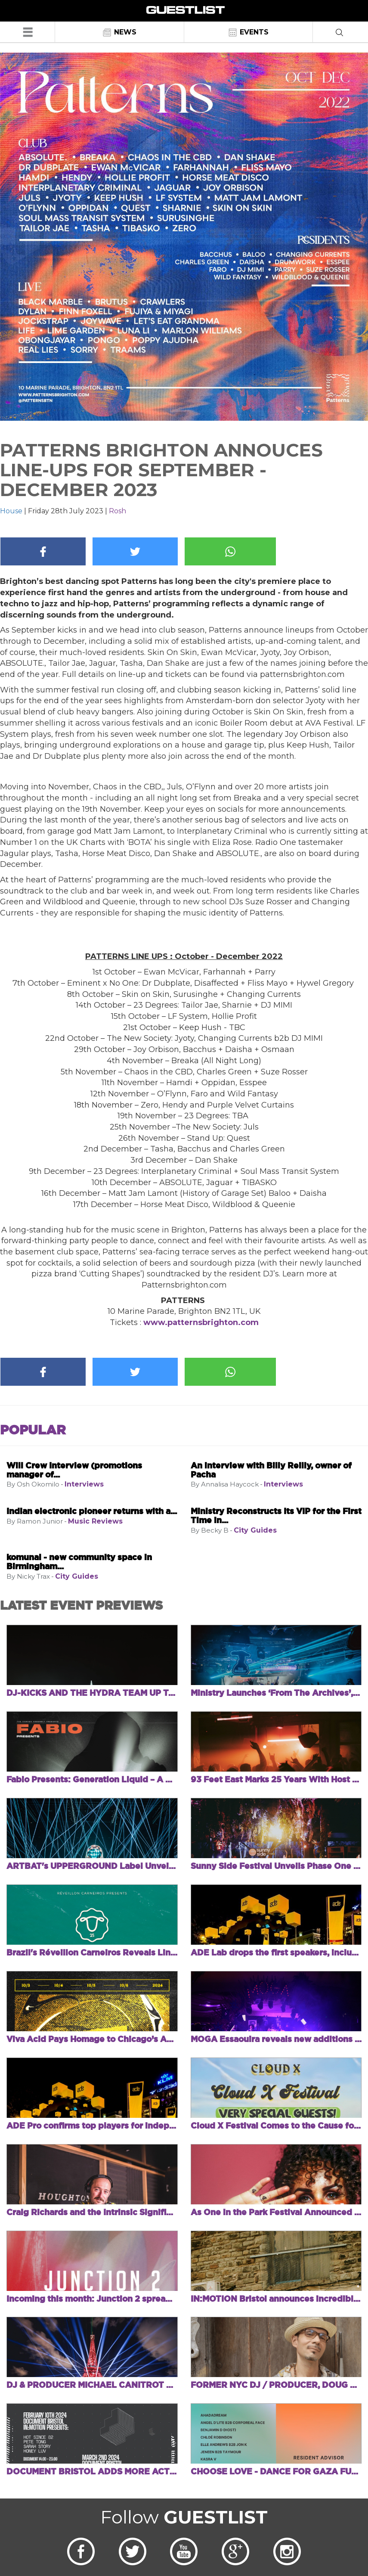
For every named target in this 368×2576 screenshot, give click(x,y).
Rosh (117, 511)
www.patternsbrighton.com (201, 1322)
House (11, 511)
